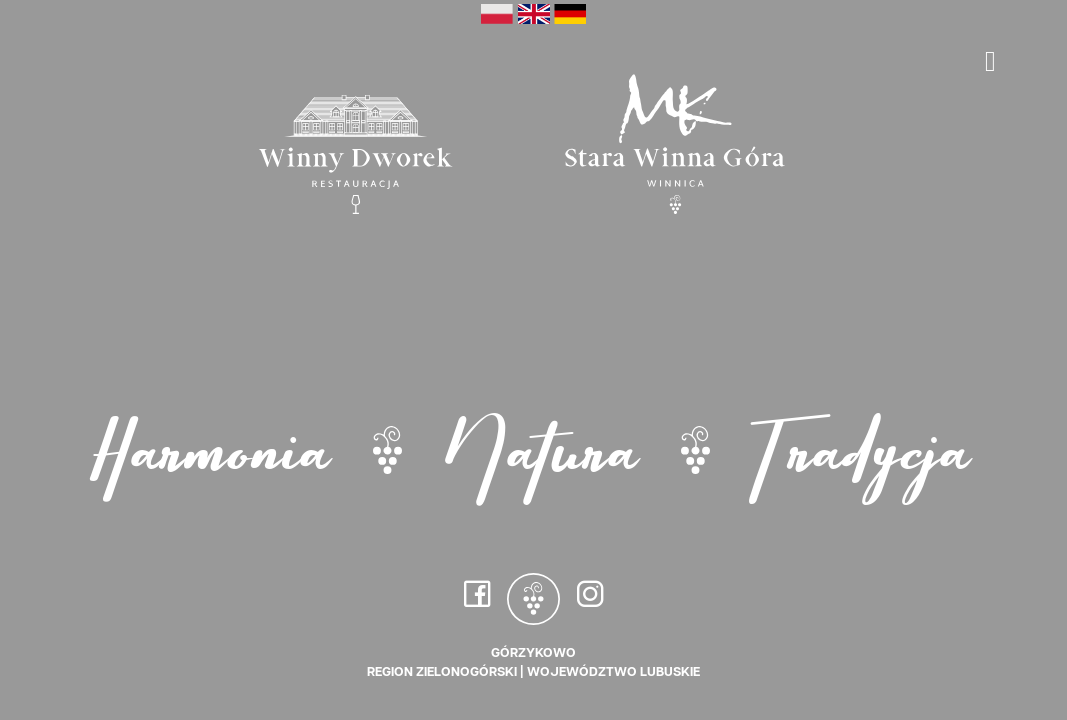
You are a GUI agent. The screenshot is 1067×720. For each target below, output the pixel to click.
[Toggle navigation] (990, 61)
